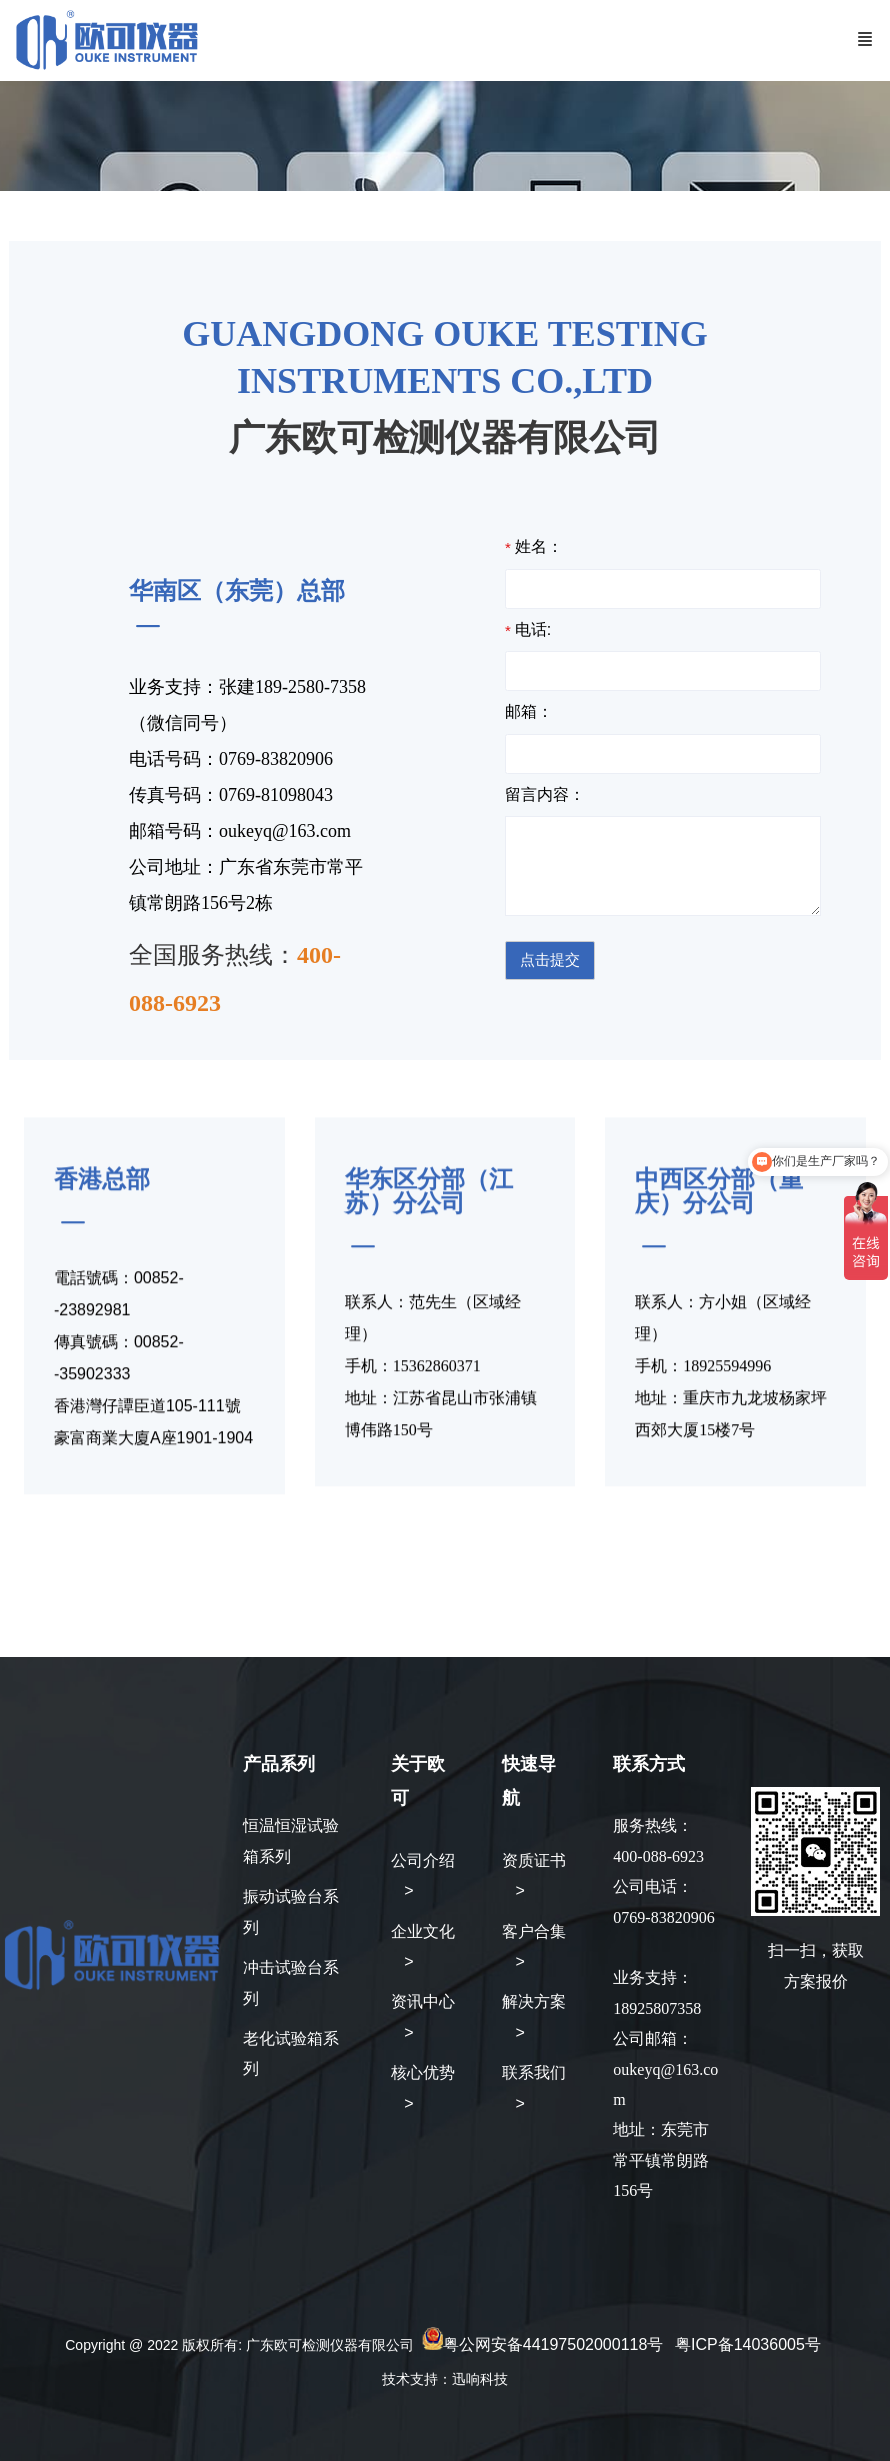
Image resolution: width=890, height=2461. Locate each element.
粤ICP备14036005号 (748, 2344)
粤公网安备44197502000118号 (553, 2344)
